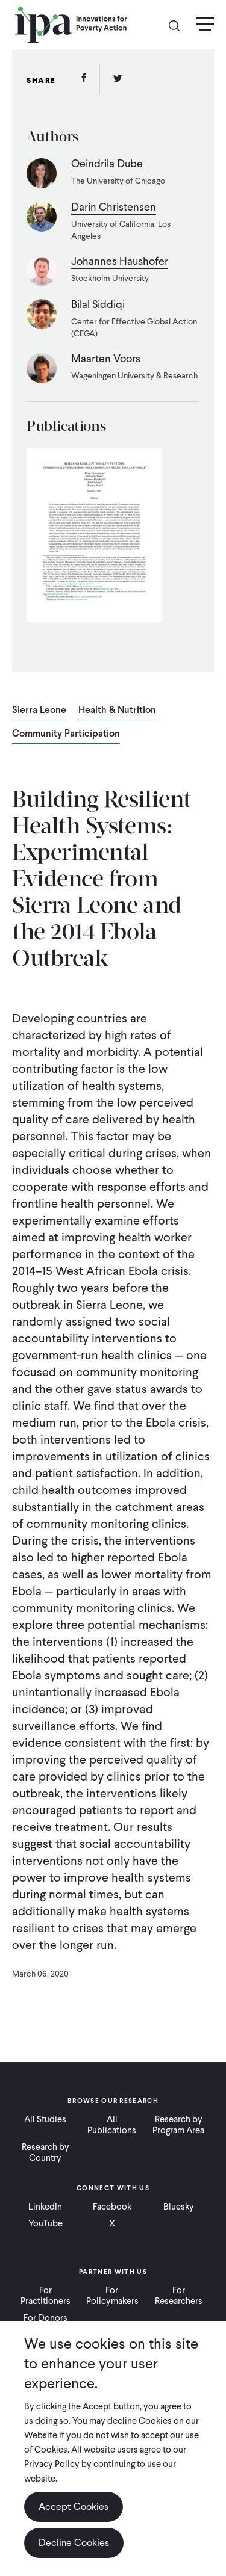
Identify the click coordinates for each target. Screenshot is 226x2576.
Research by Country (45, 2152)
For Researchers (178, 2295)
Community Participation (66, 734)
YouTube (45, 2223)
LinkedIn (45, 2206)
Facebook (112, 2206)
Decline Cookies (74, 2542)
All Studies (45, 2119)
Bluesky (178, 2206)
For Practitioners (45, 2295)
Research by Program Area (178, 2125)
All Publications (111, 2125)
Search (179, 25)
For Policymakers (112, 2295)
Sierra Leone (39, 710)
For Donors (45, 2317)
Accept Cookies (73, 2506)
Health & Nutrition (117, 710)
